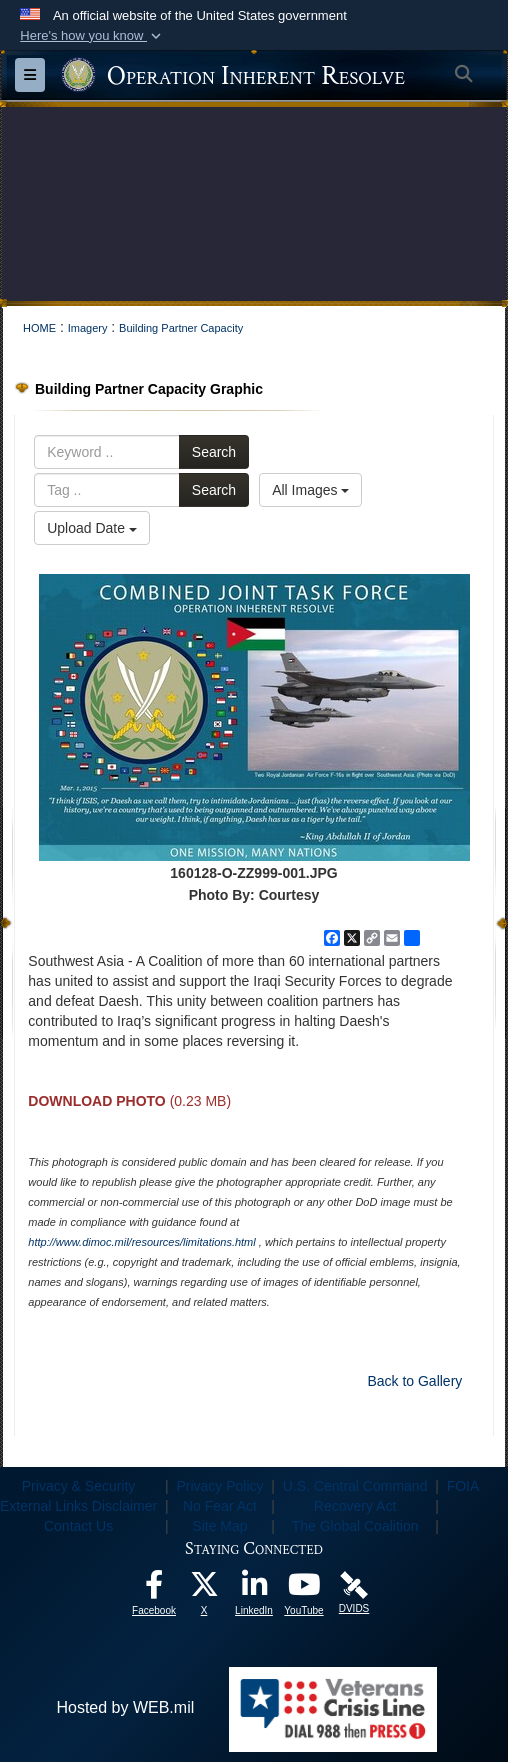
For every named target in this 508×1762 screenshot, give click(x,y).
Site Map (219, 1526)
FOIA (463, 1486)
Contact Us (78, 1526)
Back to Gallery (414, 1381)
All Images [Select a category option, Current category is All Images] (310, 490)
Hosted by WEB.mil (125, 1707)
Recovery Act (355, 1506)
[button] (92, 36)
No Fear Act (220, 1506)
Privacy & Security (79, 1486)
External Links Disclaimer (78, 1506)
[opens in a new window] (154, 1589)
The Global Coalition (355, 1526)
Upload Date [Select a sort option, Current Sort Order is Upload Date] (92, 528)
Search (214, 452)
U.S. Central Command (355, 1486)
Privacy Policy (219, 1486)
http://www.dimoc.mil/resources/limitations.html (141, 1242)
